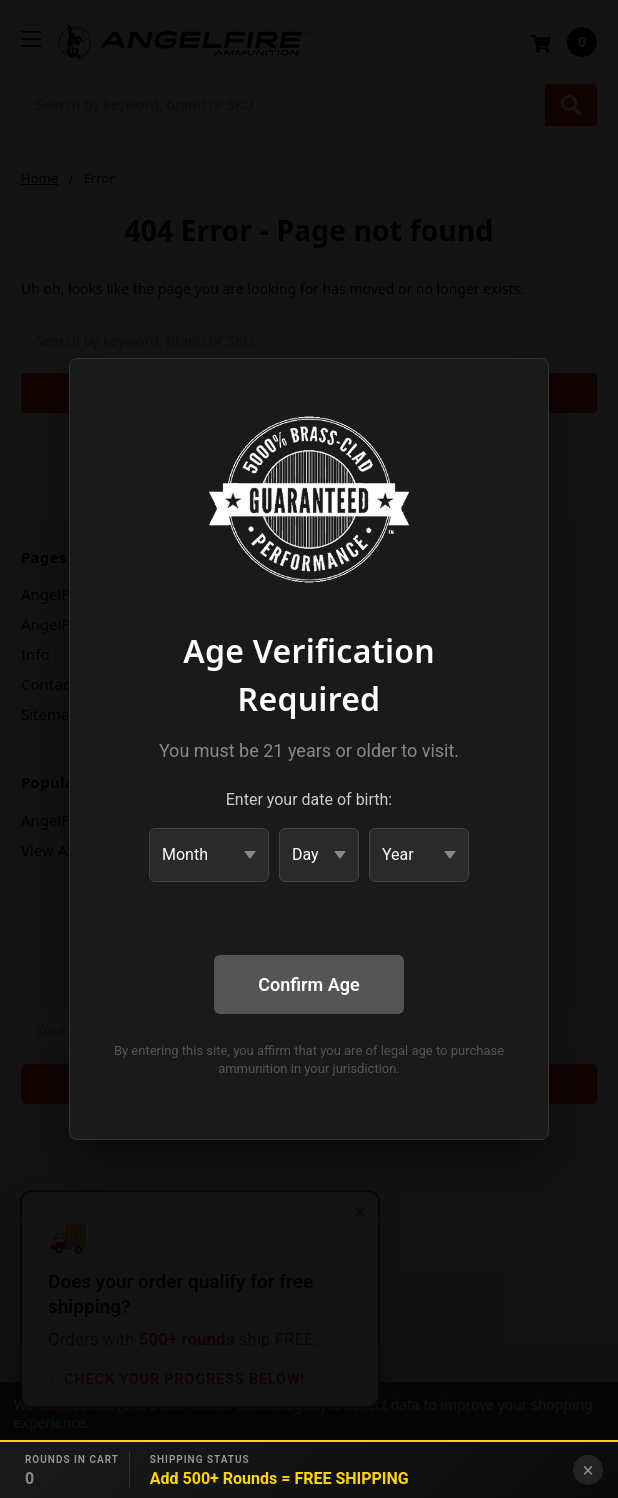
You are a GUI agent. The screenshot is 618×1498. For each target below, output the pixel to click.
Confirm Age (308, 984)
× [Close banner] (588, 1470)
